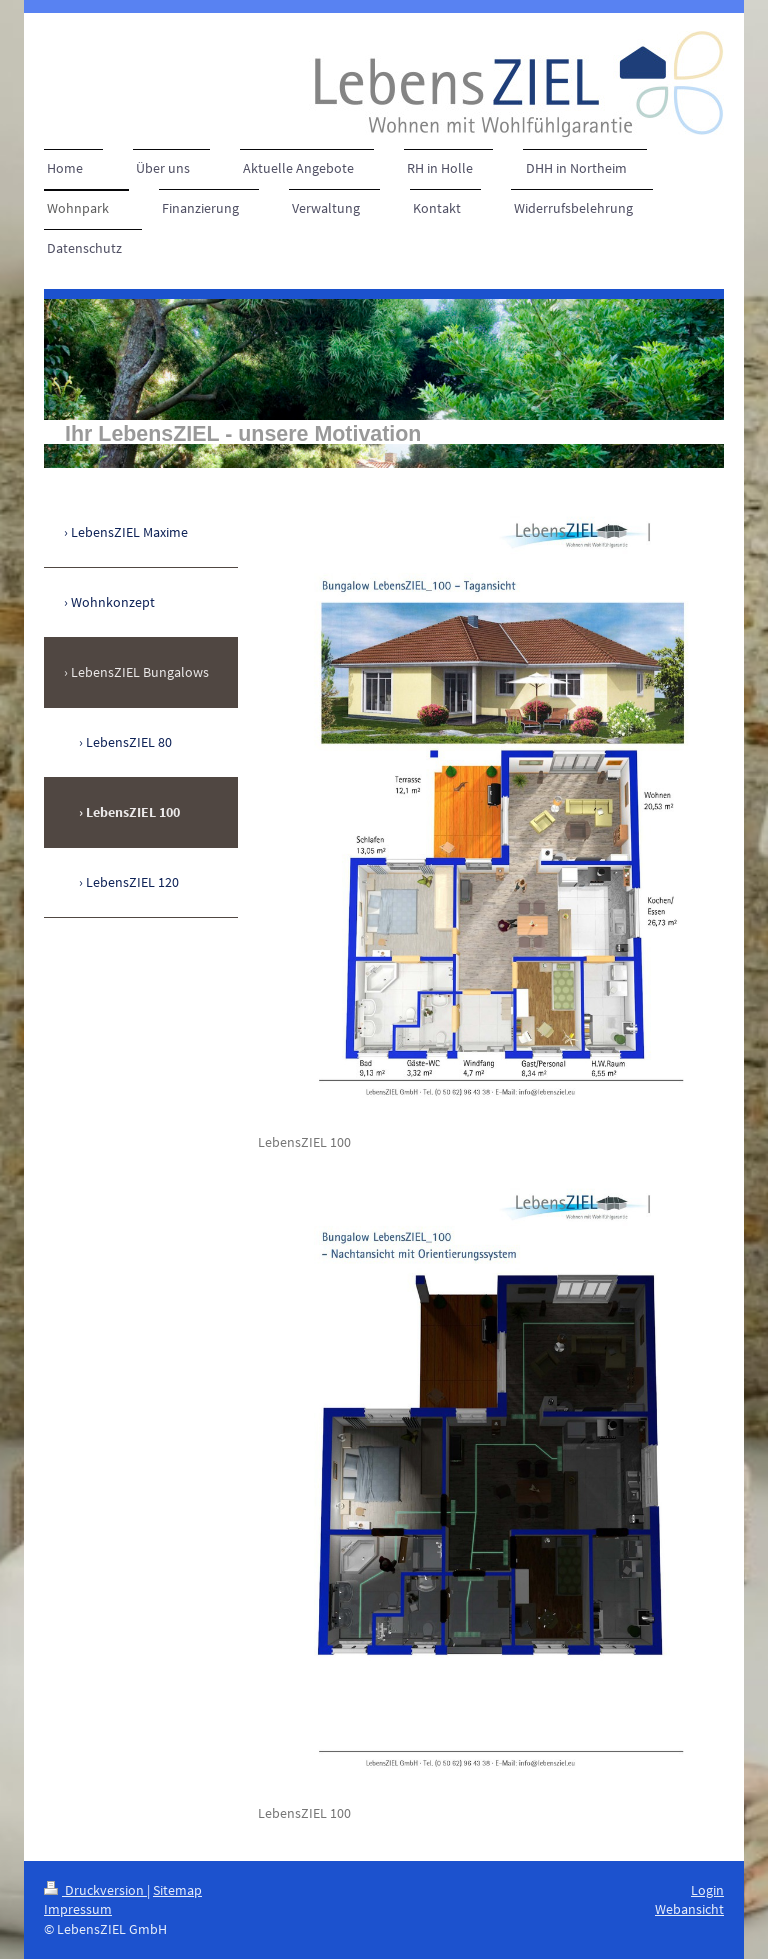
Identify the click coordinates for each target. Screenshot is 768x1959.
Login (707, 1890)
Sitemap (177, 1890)
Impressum (78, 1909)
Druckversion (95, 1890)
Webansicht (689, 1909)
